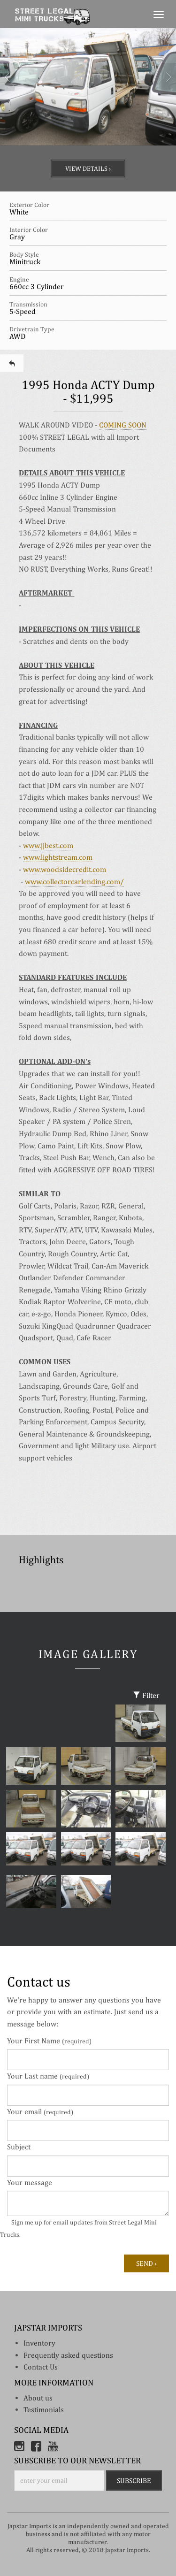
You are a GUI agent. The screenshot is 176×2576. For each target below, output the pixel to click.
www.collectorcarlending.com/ (74, 881)
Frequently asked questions (68, 2355)
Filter (146, 1695)
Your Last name (48, 2076)
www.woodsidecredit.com (64, 869)
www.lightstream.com (57, 857)
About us (38, 2397)
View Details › (88, 168)
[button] (4, 109)
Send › (146, 2263)
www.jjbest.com (48, 845)
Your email (40, 2111)
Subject (19, 2146)
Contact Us (40, 2366)
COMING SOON (122, 424)
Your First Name (49, 2040)
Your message (29, 2182)
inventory (39, 2343)
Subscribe (134, 2480)
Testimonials (43, 2409)
